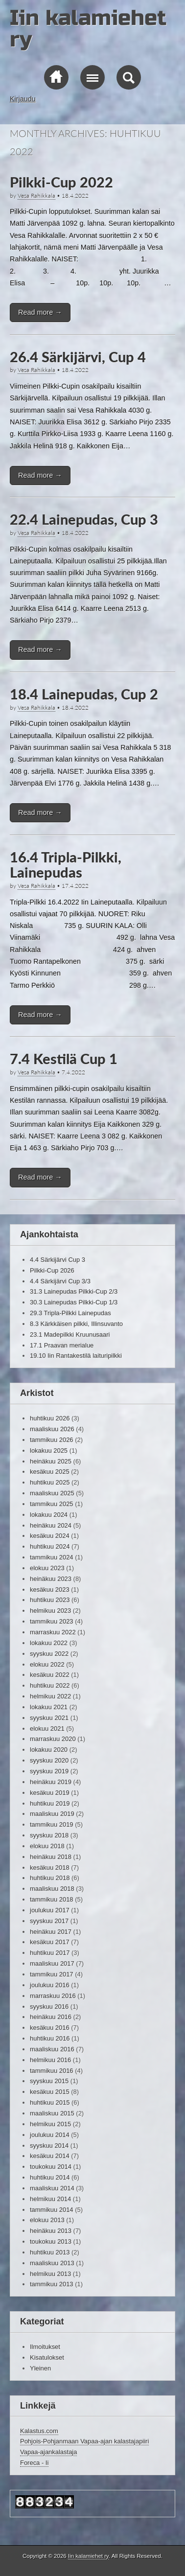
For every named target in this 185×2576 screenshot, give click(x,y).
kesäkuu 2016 (49, 2027)
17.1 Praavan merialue (61, 1345)
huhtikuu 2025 (49, 1482)
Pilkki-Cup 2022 (61, 182)
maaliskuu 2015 (52, 2113)
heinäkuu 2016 (50, 2016)
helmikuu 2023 (50, 1610)
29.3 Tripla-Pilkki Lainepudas (70, 1313)
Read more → (40, 312)
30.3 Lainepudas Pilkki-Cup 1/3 (73, 1302)
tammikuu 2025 (51, 1504)
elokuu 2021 (47, 1728)
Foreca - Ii (34, 2462)
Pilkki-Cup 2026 (52, 1270)
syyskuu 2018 (49, 1835)
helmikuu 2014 (50, 2199)
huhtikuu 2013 (49, 2252)
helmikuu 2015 (50, 2124)
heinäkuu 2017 (50, 1931)
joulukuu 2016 (49, 1985)
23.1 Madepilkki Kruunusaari (70, 1334)
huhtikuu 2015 (49, 2102)
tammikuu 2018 (51, 1899)
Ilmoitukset (45, 2346)
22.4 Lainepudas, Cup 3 (84, 519)
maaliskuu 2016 (52, 2049)
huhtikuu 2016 (49, 2038)
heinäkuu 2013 (50, 2230)
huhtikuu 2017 (49, 1952)
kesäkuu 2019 (49, 1792)
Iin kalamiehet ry (88, 28)
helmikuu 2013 (50, 2273)
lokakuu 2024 (49, 1514)
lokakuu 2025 (49, 1450)
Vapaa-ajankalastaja (48, 2452)
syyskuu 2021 (49, 1717)
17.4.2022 (75, 885)
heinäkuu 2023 (50, 1578)
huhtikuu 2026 (49, 1418)
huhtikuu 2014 (49, 2177)
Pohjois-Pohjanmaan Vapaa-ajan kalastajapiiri (84, 2441)
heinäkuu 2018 (50, 1856)
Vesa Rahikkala (36, 195)
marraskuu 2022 (53, 1632)
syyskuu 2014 (49, 2145)
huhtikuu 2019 (49, 1803)
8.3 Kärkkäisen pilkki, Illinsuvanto (76, 1323)
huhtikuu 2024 (49, 1546)
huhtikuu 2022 (49, 1685)
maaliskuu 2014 (52, 2188)
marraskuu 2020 (53, 1738)
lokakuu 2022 (49, 1643)
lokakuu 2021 (49, 1707)
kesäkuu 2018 (49, 1867)
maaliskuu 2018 (52, 1888)
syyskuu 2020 (49, 1760)
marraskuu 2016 (53, 1995)
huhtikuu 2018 (49, 1877)
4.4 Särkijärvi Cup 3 (57, 1259)
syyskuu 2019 (49, 1771)
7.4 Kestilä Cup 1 (63, 1058)
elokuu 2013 (47, 2220)
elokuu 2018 (47, 1846)
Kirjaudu (23, 99)
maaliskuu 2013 (52, 2263)
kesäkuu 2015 (49, 2091)
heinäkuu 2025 (50, 1461)
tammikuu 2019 (51, 1824)
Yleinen (40, 2368)
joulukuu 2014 (49, 2134)
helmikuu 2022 (50, 1696)
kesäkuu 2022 (49, 1674)
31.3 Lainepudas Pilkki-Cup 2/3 (73, 1291)
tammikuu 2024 (51, 1557)
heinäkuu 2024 (50, 1525)
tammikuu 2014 (51, 2209)
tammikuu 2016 (51, 2070)
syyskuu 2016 (49, 2006)
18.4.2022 (75, 195)
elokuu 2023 (47, 1568)
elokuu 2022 (47, 1664)
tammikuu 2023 (51, 1621)
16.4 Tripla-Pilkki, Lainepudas (65, 865)
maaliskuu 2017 (52, 1963)
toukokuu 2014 (50, 2166)
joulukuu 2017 (49, 1910)
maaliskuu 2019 (52, 1813)
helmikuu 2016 (50, 2060)
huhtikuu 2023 (49, 1599)
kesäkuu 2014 (49, 2155)
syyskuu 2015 (49, 2081)
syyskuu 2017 (49, 1921)
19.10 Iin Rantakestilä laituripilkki (76, 1355)
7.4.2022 (73, 1072)
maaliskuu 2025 (52, 1493)
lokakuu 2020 (49, 1749)
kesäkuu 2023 (49, 1589)
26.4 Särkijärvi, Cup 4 (78, 356)
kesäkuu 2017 (49, 1942)
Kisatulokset (47, 2357)
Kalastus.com (39, 2431)
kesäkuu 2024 (49, 1535)
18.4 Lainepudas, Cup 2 (84, 694)
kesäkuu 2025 (49, 1471)
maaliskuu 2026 (52, 1429)
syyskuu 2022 (49, 1653)
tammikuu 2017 (51, 1974)
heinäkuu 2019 (50, 1782)
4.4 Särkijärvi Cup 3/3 (60, 1281)
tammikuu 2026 (51, 1439)
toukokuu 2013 (50, 2241)
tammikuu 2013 (51, 2284)
